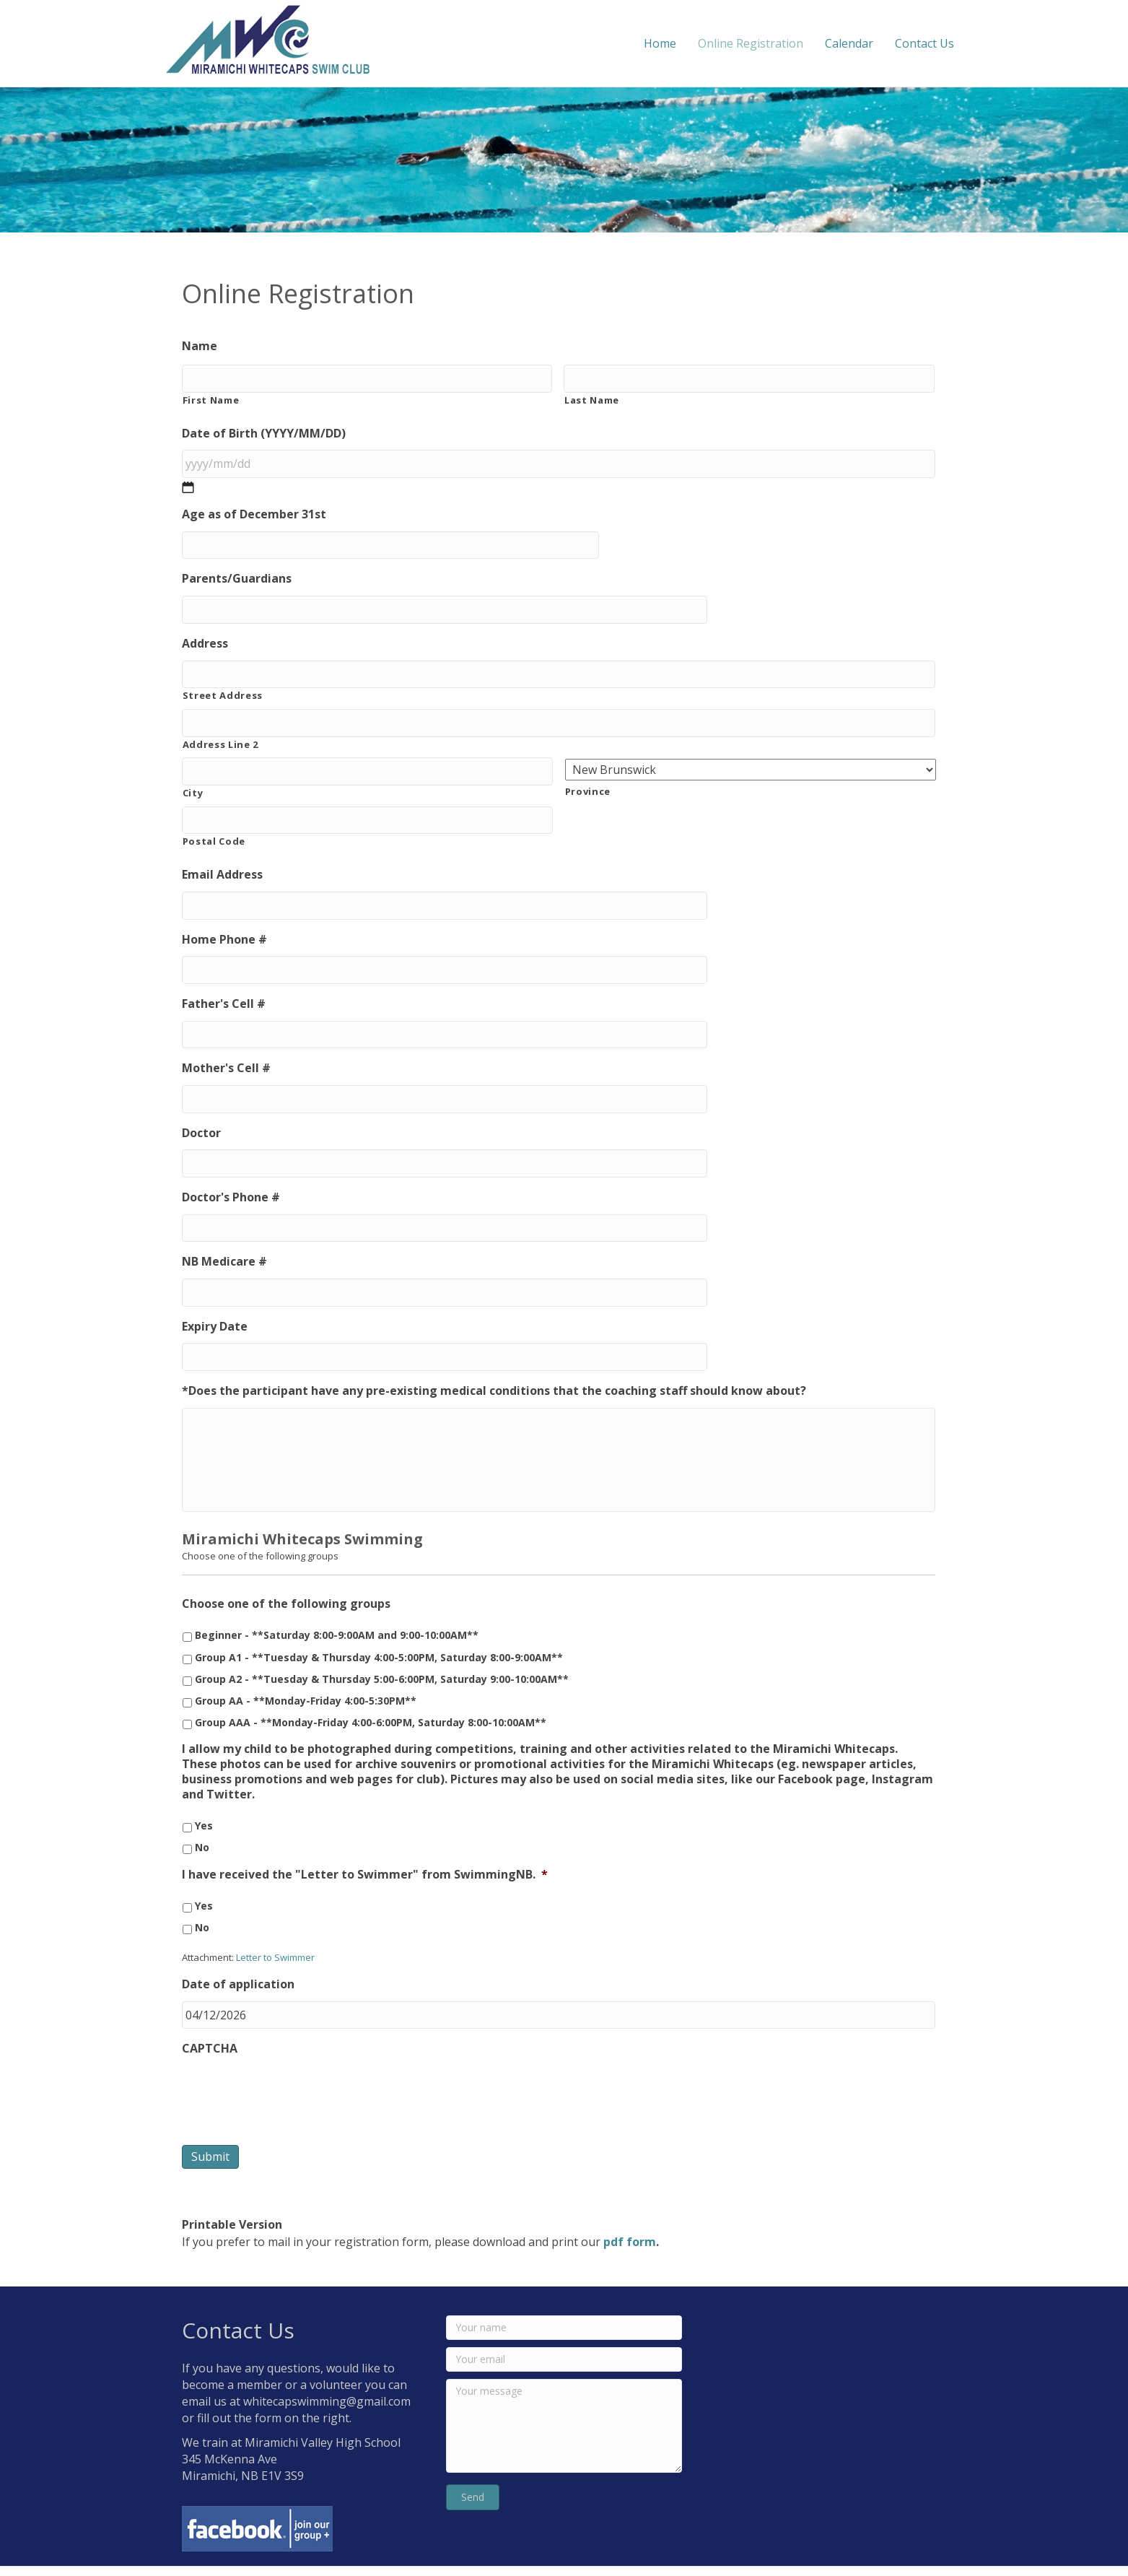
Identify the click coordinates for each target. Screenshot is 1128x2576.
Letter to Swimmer (275, 1927)
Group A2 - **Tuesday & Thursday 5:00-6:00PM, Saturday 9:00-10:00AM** (382, 1649)
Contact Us (939, 43)
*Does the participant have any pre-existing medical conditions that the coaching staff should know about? (494, 1349)
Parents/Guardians (237, 570)
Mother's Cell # (226, 1040)
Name (199, 346)
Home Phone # (224, 916)
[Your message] (564, 2393)
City (193, 773)
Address (205, 632)
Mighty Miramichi (945, 2555)
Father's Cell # (224, 978)
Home (675, 43)
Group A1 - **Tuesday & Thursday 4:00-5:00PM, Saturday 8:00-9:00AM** (379, 1628)
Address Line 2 (220, 727)
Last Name (591, 397)
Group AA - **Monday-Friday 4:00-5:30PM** (305, 1671)
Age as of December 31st (254, 509)
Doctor (201, 1102)
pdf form (629, 2209)
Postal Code (214, 821)
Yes (204, 1796)
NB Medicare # (224, 1226)
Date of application (238, 1954)
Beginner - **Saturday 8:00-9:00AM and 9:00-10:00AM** (336, 1606)
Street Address (223, 682)
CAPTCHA (209, 2016)
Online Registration (765, 43)
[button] (472, 2465)
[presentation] (291, 2062)
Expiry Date (215, 1287)
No (202, 1817)
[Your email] (564, 2327)
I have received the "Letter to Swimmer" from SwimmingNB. (365, 1845)
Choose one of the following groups (286, 1575)
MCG (839, 2555)
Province (588, 775)
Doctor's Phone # (231, 1164)
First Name (211, 397)
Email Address (222, 855)
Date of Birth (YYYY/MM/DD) (264, 430)
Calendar (864, 43)
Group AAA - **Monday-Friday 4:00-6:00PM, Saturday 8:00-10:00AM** (370, 1693)
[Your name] (564, 2295)
